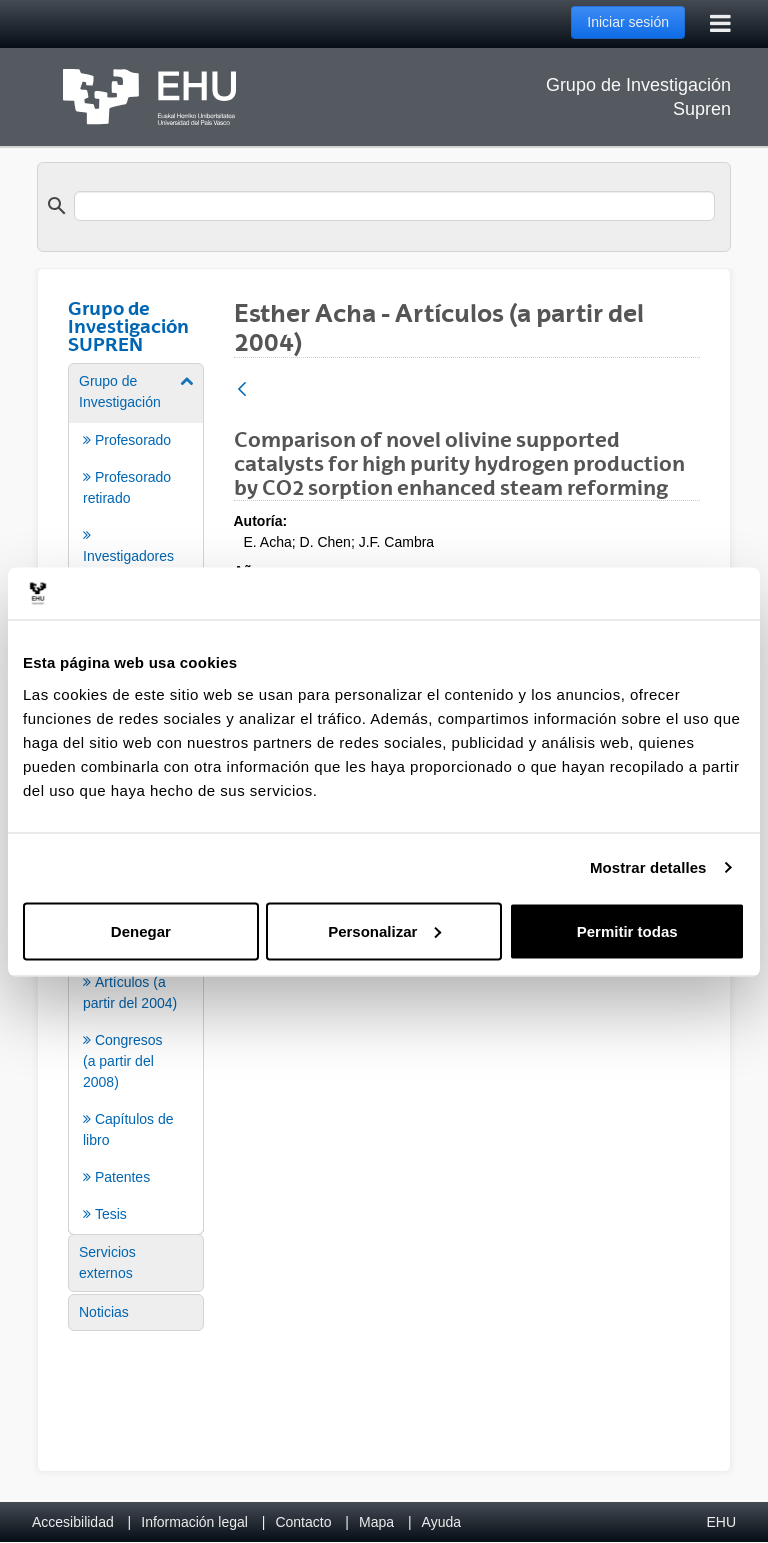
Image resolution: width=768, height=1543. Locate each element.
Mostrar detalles (648, 867)
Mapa (376, 1522)
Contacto (303, 1522)
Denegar (141, 930)
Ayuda (441, 1522)
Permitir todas (627, 930)
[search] (394, 206)
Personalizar (384, 930)
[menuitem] (136, 537)
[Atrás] (242, 390)
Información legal (194, 1522)
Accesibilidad (73, 1522)
